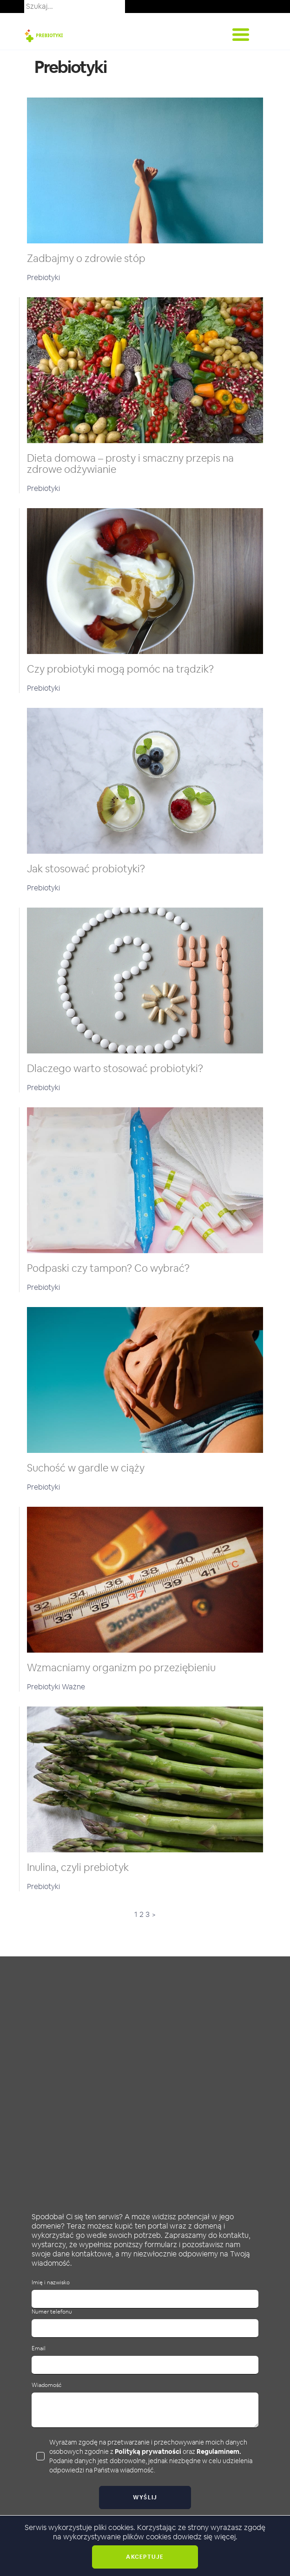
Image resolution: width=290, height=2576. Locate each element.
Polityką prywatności (148, 2451)
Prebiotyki (43, 277)
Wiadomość (46, 2385)
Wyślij (145, 2497)
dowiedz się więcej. (205, 2537)
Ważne (73, 1687)
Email (39, 2348)
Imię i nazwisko (51, 2282)
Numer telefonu (52, 2311)
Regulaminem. (219, 2451)
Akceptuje (145, 2557)
